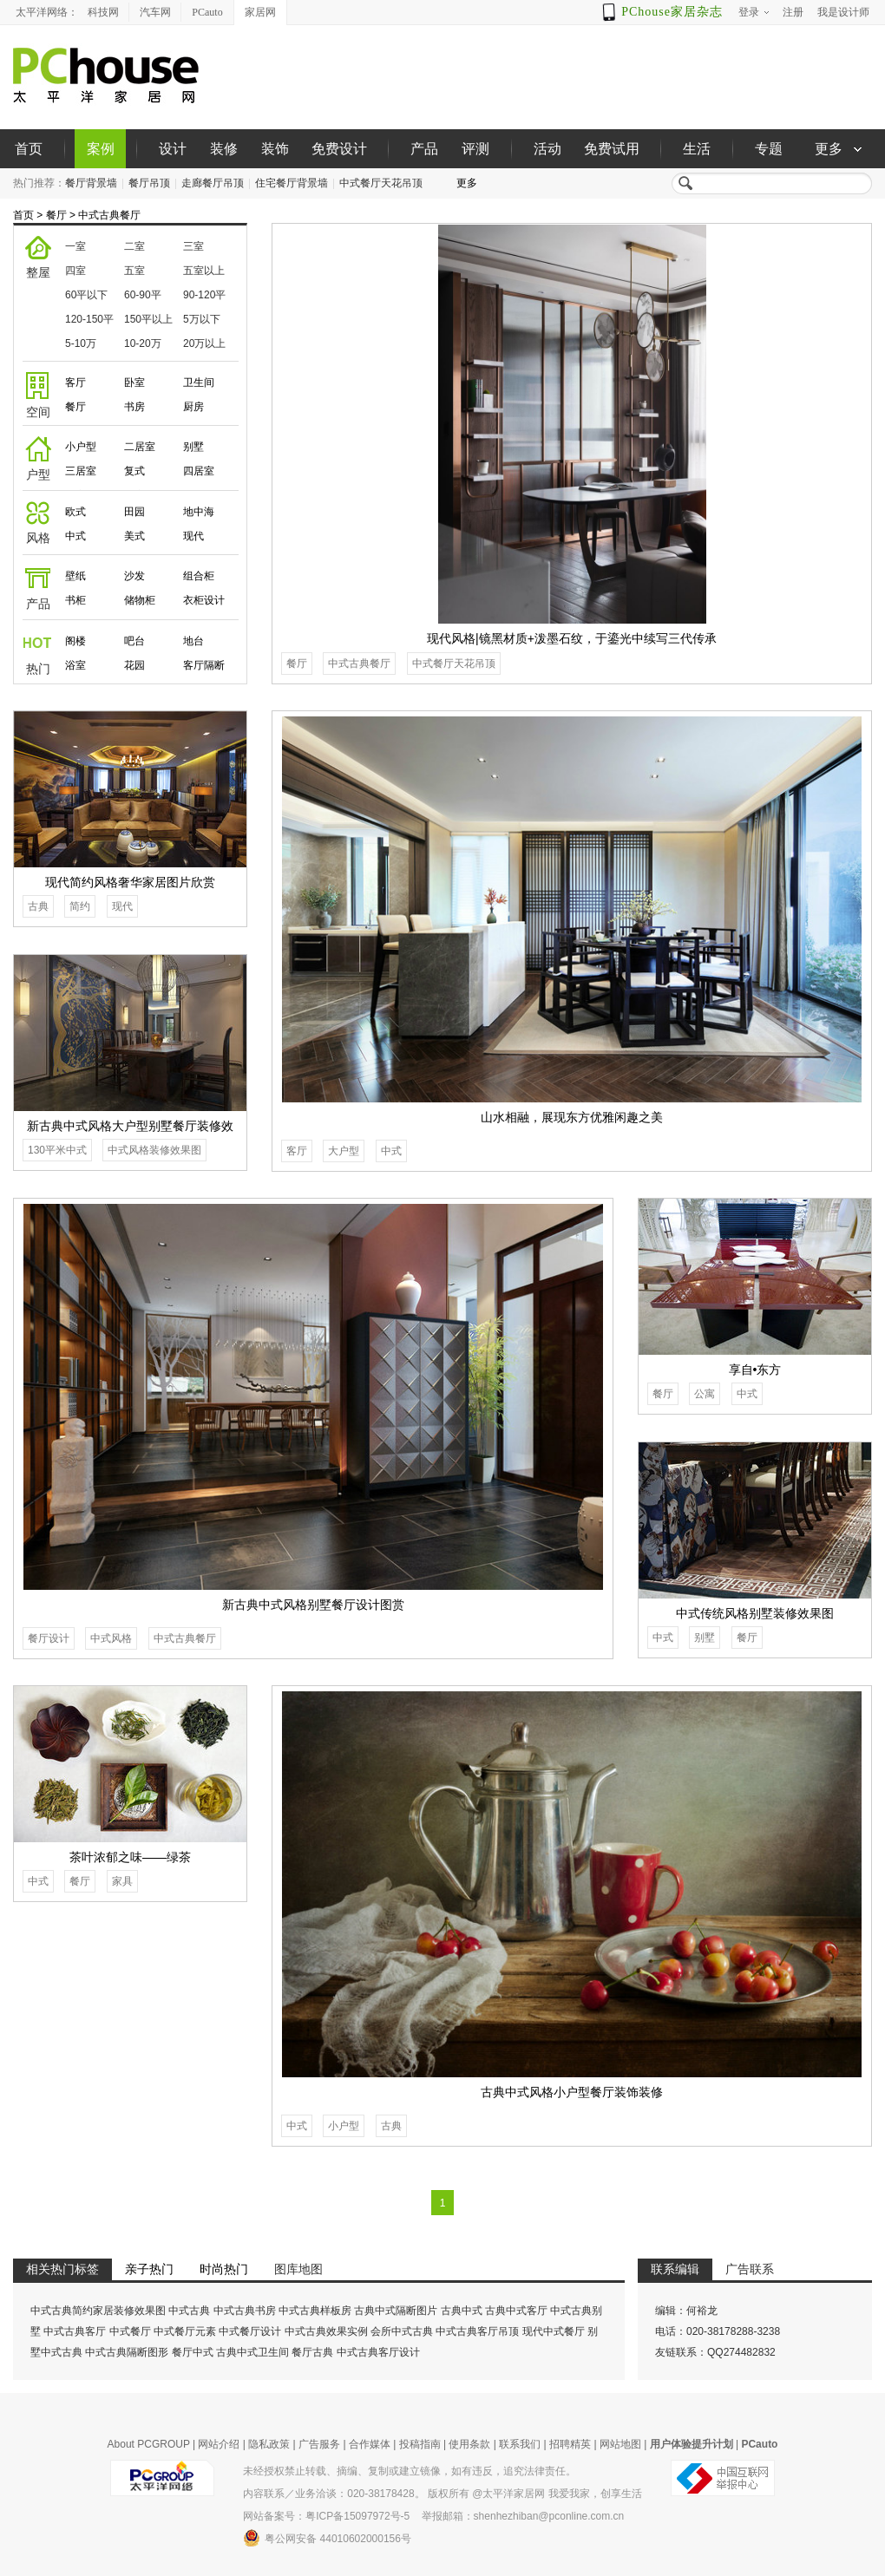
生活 (697, 148)
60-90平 (142, 295)
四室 (75, 271)
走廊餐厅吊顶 (212, 183)
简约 (79, 906)
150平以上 (148, 319)
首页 (29, 148)
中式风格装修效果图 (154, 1150)
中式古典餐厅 (109, 215)
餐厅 (56, 215)
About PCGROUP (149, 2444)
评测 (475, 148)
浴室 (75, 665)
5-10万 (80, 343)
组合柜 (198, 576)
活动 (547, 148)
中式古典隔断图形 (126, 2352)
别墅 (193, 447)
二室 (134, 246)
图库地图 (298, 2269)
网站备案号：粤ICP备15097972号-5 (326, 2516)
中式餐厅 (130, 2331)
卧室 (134, 382)
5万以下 (201, 319)
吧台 (134, 641)
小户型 (80, 447)
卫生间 (198, 382)
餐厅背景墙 (91, 183)
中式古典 (189, 2311)
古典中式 (461, 2311)
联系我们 (520, 2444)
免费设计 (339, 148)
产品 (424, 148)
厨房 (193, 407)
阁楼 (75, 641)
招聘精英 (570, 2444)
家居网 (260, 12)
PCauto (207, 12)
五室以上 (204, 271)
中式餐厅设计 (250, 2331)
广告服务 (319, 2444)
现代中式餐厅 (553, 2331)
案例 (101, 148)
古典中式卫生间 (252, 2352)
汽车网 (155, 12)
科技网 (103, 12)
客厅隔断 (204, 665)
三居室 (80, 471)
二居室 (139, 447)
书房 (134, 407)
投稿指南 (420, 2444)
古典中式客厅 (516, 2311)
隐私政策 (269, 2444)
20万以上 (204, 343)
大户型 (343, 1151)
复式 (134, 471)
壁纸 (75, 576)
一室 (75, 246)
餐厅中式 (192, 2352)
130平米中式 (57, 1150)
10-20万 (142, 343)
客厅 (75, 382)
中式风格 (111, 1638)
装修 (224, 148)
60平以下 (86, 295)
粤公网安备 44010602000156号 (327, 2538)
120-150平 (89, 319)
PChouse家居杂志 (672, 11)
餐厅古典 (312, 2352)
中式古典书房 (244, 2311)
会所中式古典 (401, 2331)
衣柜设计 (204, 600)
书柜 (75, 600)
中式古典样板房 (315, 2311)
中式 (75, 536)
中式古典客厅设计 (378, 2352)
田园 (134, 512)
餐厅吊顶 (149, 183)
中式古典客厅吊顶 (477, 2331)
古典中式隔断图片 (395, 2311)
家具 (122, 1881)
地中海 (198, 512)
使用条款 (469, 2444)
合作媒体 (369, 2444)
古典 (38, 906)
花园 (134, 665)
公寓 (704, 1394)
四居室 (198, 471)
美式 (134, 536)
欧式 (75, 512)
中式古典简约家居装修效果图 (98, 2311)
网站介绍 (218, 2444)
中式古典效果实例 (326, 2331)
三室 (193, 246)
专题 (769, 148)
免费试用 (611, 148)
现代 (193, 536)
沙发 (134, 576)
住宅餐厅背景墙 (291, 183)
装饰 (275, 148)
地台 (193, 641)
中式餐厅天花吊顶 (381, 183)
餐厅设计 (48, 1638)
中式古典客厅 (74, 2331)
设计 (173, 148)
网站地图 (620, 2444)
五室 (134, 271)
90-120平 (204, 295)
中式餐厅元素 (185, 2331)
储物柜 (139, 600)
